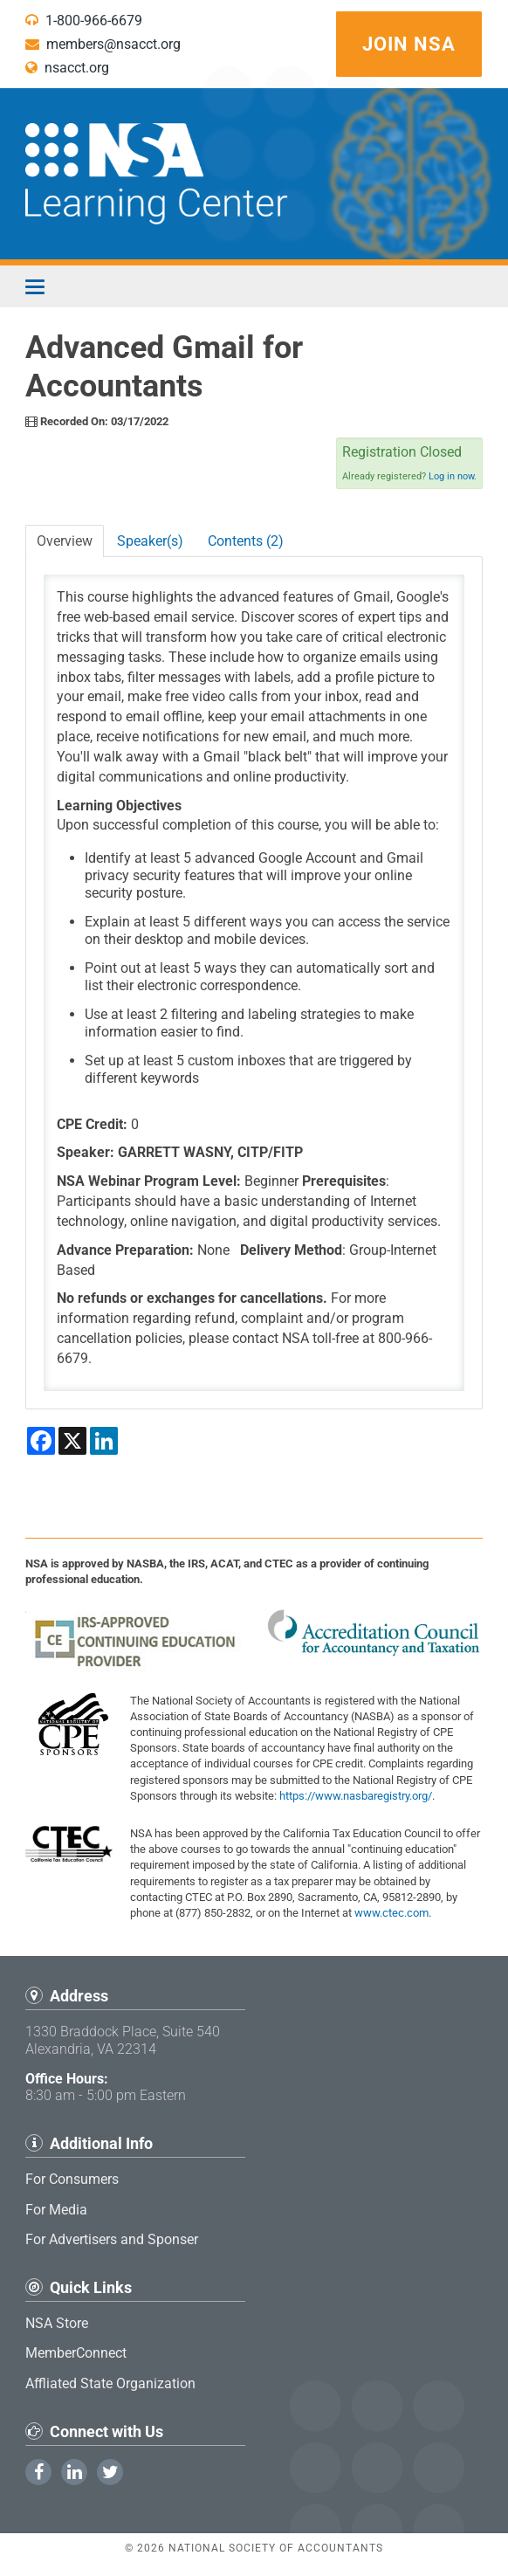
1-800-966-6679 (83, 20)
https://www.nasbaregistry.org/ (355, 1795)
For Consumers (72, 2179)
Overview (65, 541)
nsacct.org (67, 67)
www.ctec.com (391, 1912)
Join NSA (409, 44)
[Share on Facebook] (41, 1441)
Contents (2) (246, 541)
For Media (56, 2209)
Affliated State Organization (110, 2383)
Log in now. (453, 476)
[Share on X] (72, 1441)
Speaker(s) (150, 541)
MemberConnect (76, 2353)
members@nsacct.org (103, 44)
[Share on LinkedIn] (104, 1441)
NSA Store (56, 2323)
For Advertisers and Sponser (111, 2239)
